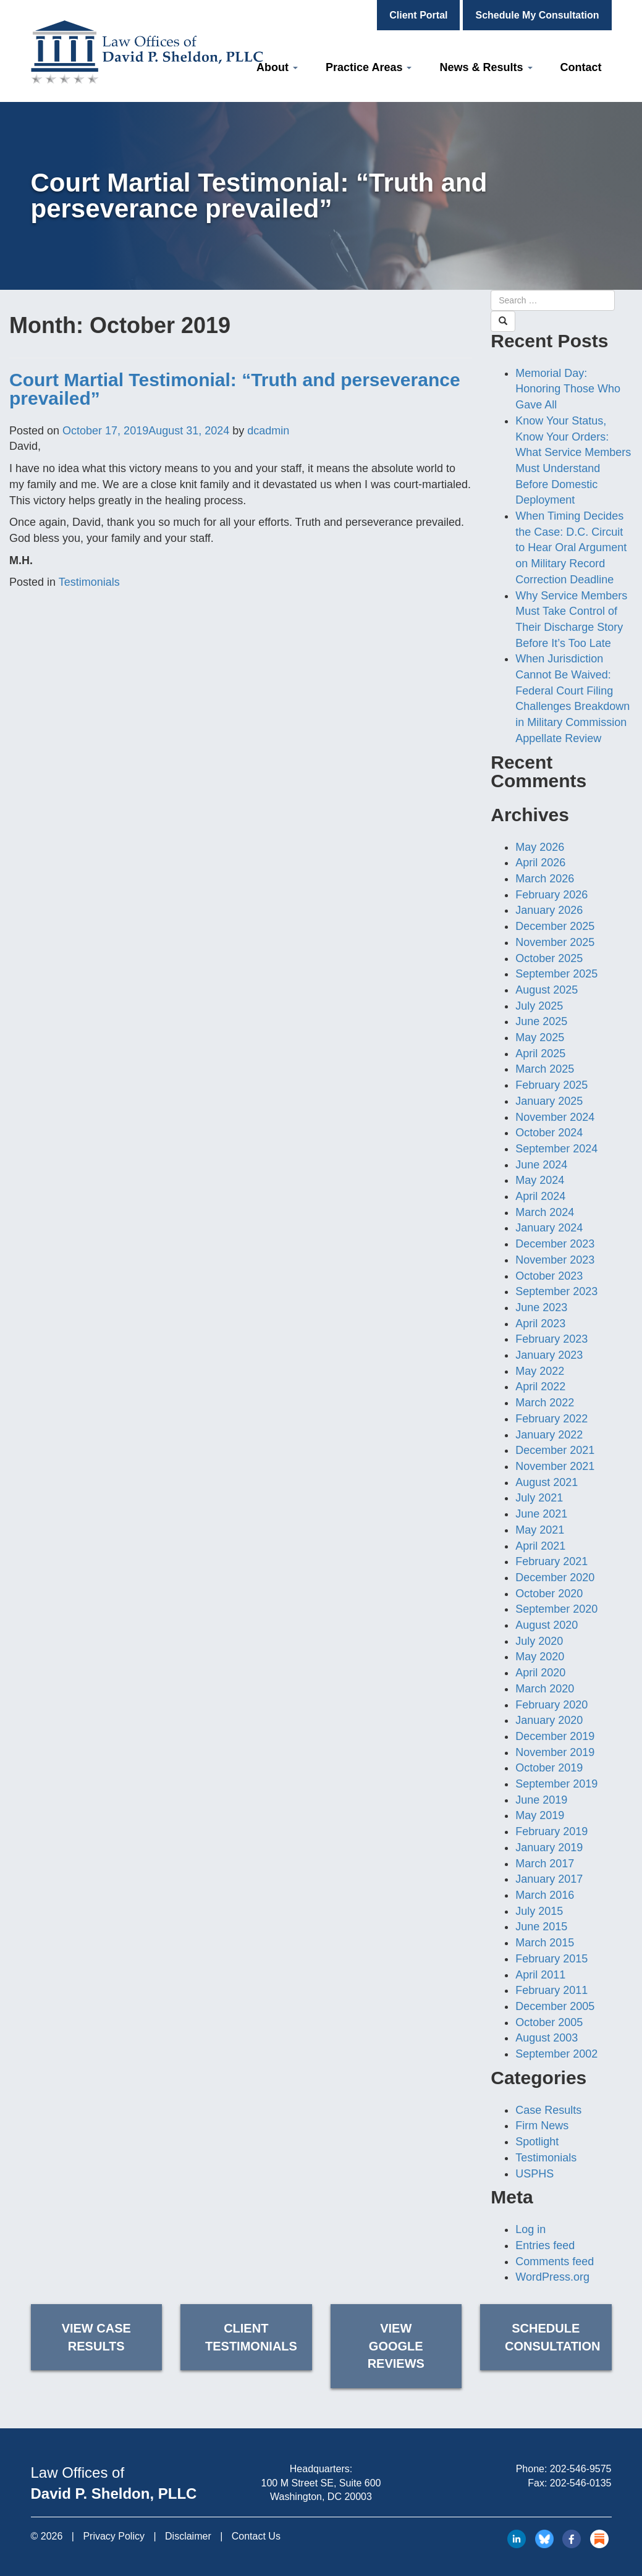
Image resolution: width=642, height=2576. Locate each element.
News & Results (485, 67)
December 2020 (554, 1577)
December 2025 (554, 926)
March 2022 (544, 1402)
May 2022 (539, 1371)
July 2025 (539, 1006)
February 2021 (551, 1561)
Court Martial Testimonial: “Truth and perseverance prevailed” (234, 389)
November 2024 (554, 1117)
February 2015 (551, 1959)
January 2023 (549, 1355)
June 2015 (541, 1926)
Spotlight (537, 2141)
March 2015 (544, 1942)
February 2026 (551, 895)
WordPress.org (552, 2277)
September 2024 (556, 1148)
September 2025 (556, 974)
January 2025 (549, 1101)
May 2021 (539, 1530)
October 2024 (549, 1132)
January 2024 (549, 1228)
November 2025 (554, 942)
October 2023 (549, 1276)
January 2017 (549, 1879)
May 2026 (539, 847)
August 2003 (546, 2038)
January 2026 (549, 910)
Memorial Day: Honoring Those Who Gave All (567, 389)
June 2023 (541, 1307)
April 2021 (540, 1546)
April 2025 (540, 1053)
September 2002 (556, 2054)
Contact (581, 67)
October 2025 (549, 958)
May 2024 (539, 1180)
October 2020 (549, 1593)
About (277, 67)
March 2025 (544, 1069)
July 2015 (539, 1911)
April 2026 (540, 862)
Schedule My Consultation (537, 15)
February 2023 (551, 1339)
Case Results (548, 2110)
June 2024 (541, 1165)
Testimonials (89, 582)
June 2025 (541, 1021)
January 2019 (549, 1847)
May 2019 (539, 1815)
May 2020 (539, 1656)
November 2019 (554, 1752)
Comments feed (554, 2261)
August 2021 (546, 1482)
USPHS (534, 2174)
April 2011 (540, 1975)
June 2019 (541, 1800)
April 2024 (540, 1196)
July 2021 (539, 1498)
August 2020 (546, 1625)
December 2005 (554, 2006)
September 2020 (556, 1609)
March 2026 (544, 878)
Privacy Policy (114, 2536)
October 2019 (549, 1768)
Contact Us (256, 2536)
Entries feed (545, 2245)
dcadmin (268, 430)
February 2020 (551, 1705)
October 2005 (549, 2022)
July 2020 (539, 1641)
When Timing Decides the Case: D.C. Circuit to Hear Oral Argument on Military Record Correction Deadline (571, 548)
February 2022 (551, 1419)
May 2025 (539, 1037)
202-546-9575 (581, 2469)
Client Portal (418, 15)
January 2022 (549, 1435)
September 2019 (556, 1784)
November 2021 (554, 1466)
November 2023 (554, 1260)
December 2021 (554, 1450)
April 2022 (540, 1386)
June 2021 (541, 1514)
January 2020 (549, 1720)
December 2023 (554, 1244)
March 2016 (544, 1895)
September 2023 (556, 1291)
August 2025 (546, 990)
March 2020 (544, 1689)
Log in (530, 2229)
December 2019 (554, 1736)
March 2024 (544, 1212)
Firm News (541, 2125)
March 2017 (544, 1863)
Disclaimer (188, 2536)
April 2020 (540, 1672)
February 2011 (551, 1990)
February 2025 (551, 1085)
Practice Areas (369, 67)
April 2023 (540, 1323)
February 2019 (551, 1831)
